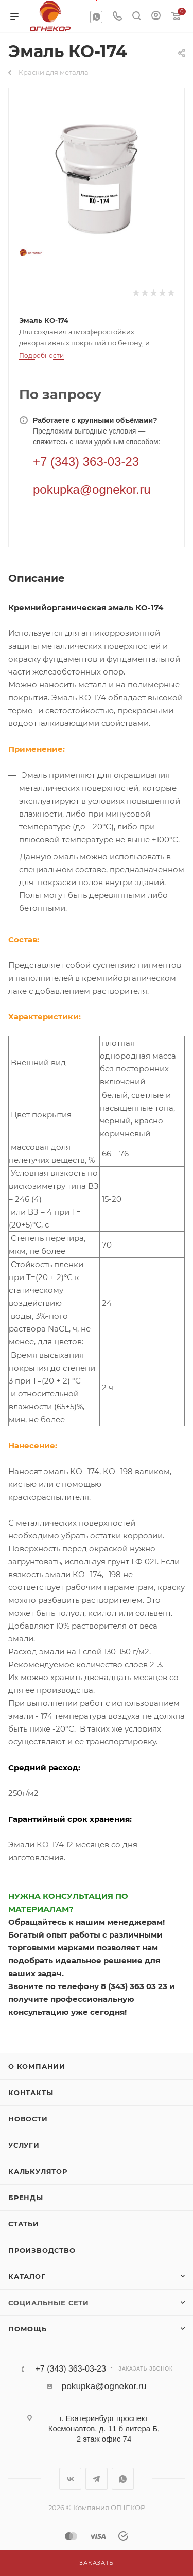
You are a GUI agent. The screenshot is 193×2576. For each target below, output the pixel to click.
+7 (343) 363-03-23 (70, 2369)
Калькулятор (37, 2171)
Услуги (24, 2145)
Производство (42, 2250)
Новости (28, 2119)
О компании (36, 2066)
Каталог (27, 2276)
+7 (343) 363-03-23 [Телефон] (86, 462)
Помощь (27, 2329)
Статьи (23, 2224)
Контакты (30, 2092)
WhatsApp (96, 17)
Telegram (96, 2479)
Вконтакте (70, 2479)
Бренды (25, 2197)
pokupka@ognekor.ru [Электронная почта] (92, 489)
